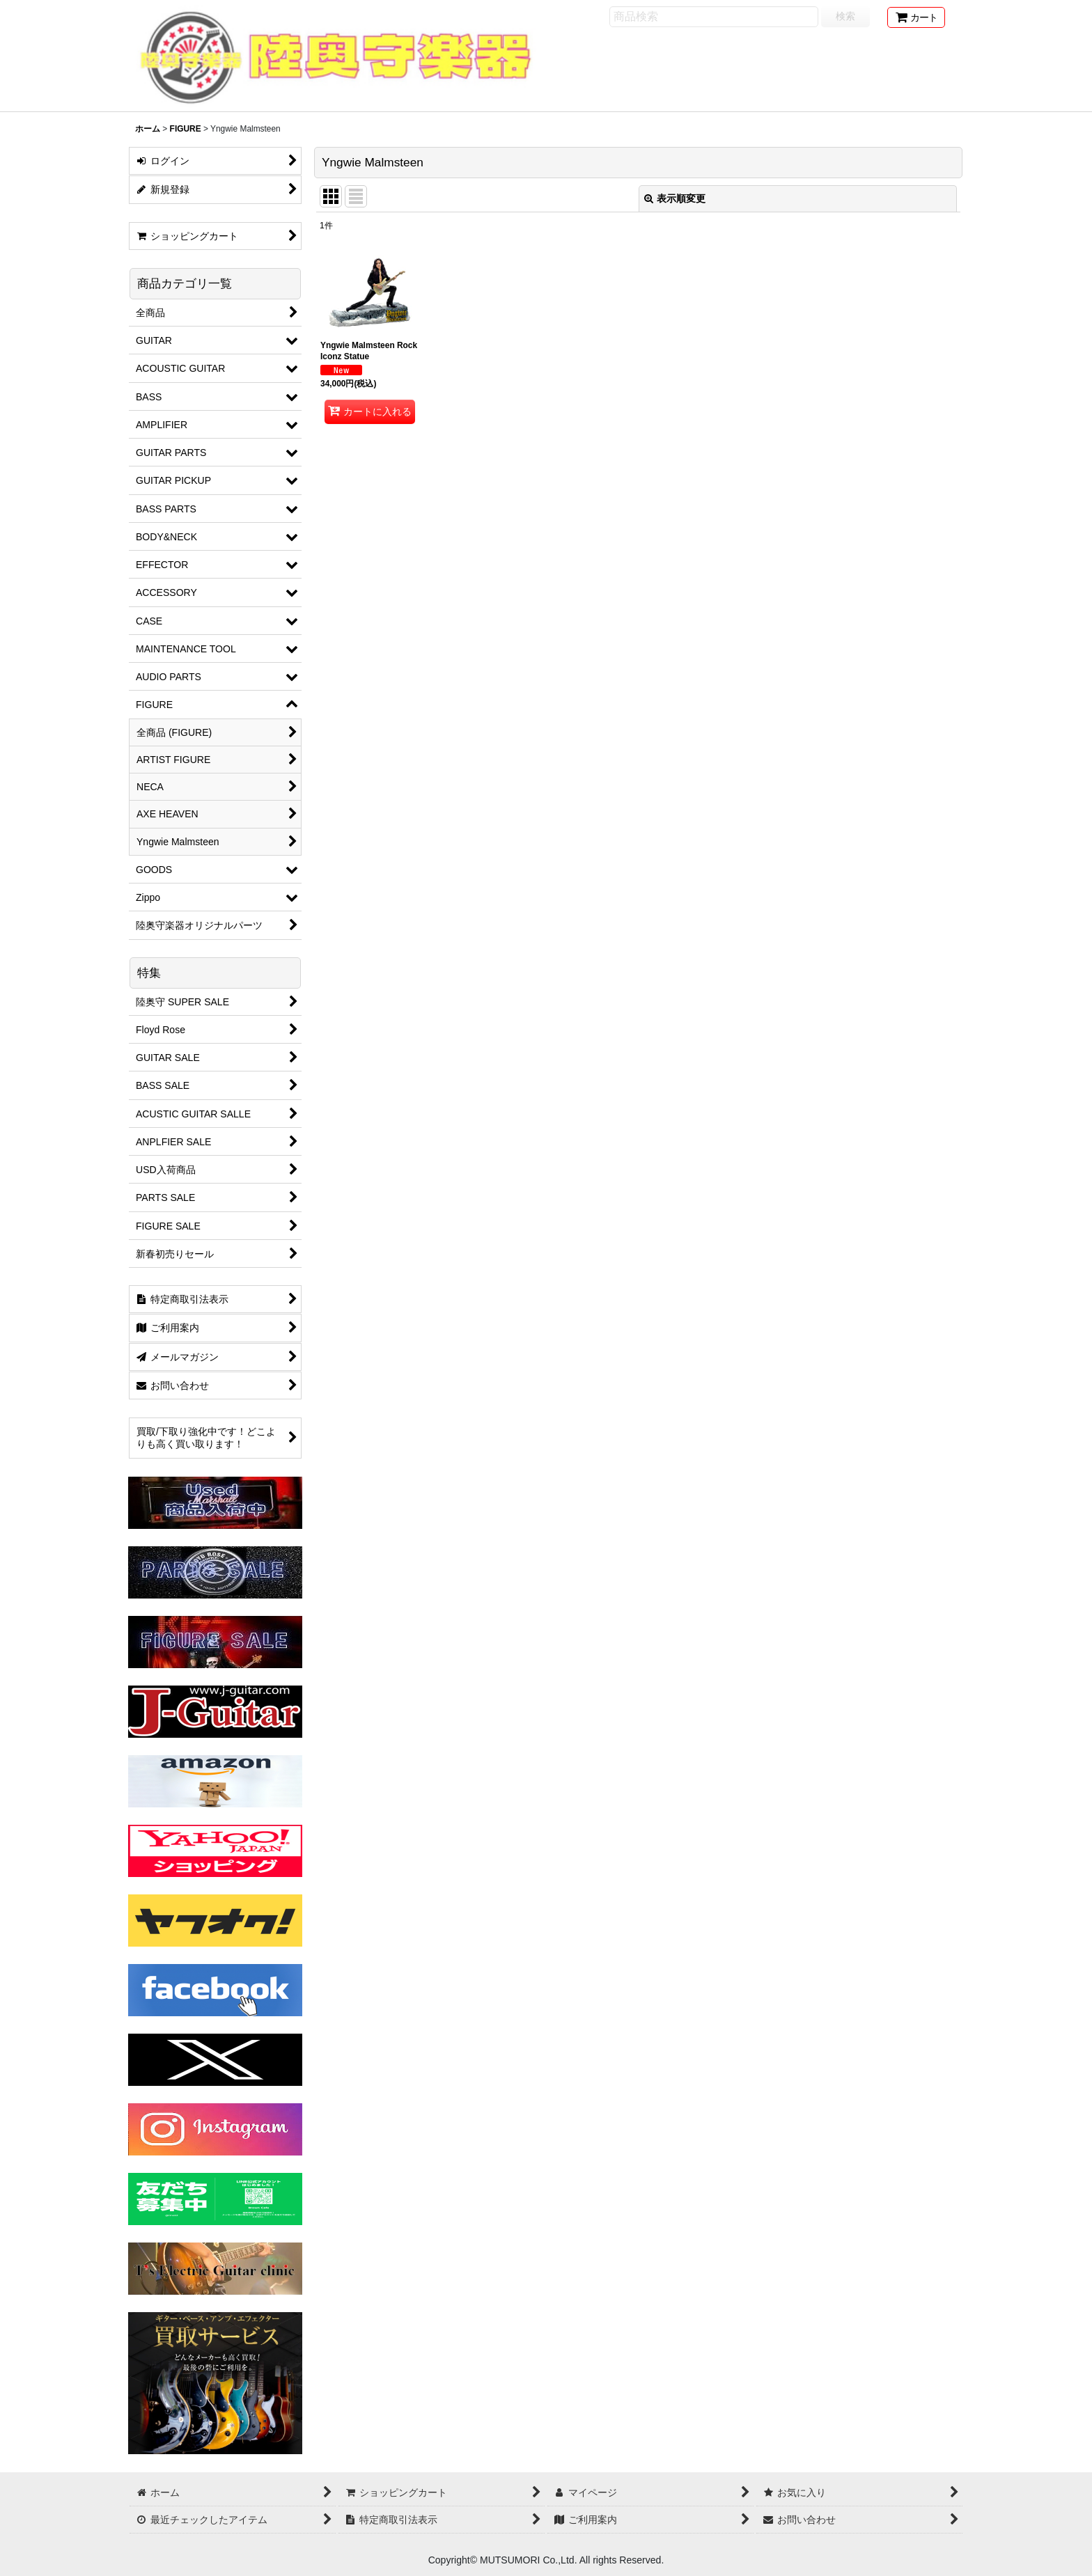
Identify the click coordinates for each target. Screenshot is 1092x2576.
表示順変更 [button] (674, 198)
